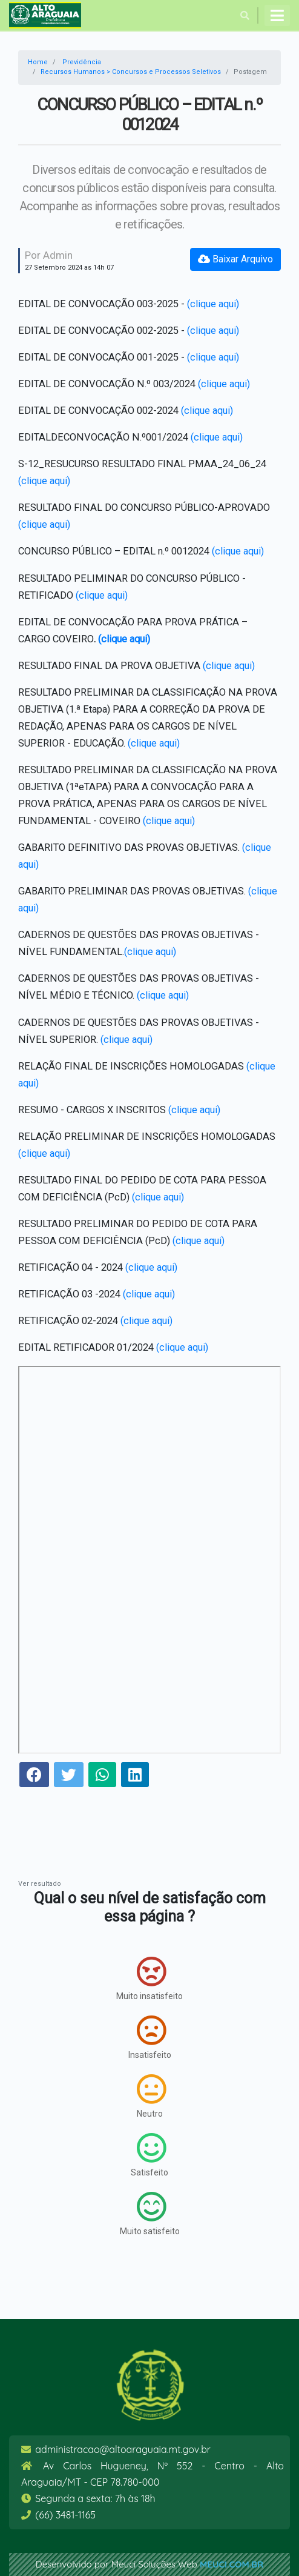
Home (38, 62)
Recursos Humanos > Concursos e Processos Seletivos (131, 72)
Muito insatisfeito (149, 1978)
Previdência (81, 62)
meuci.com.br (231, 2564)
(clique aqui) (213, 304)
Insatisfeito (149, 2037)
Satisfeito (149, 2154)
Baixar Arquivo (235, 259)
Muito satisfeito (150, 2213)
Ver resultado (39, 1884)
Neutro (151, 2096)
